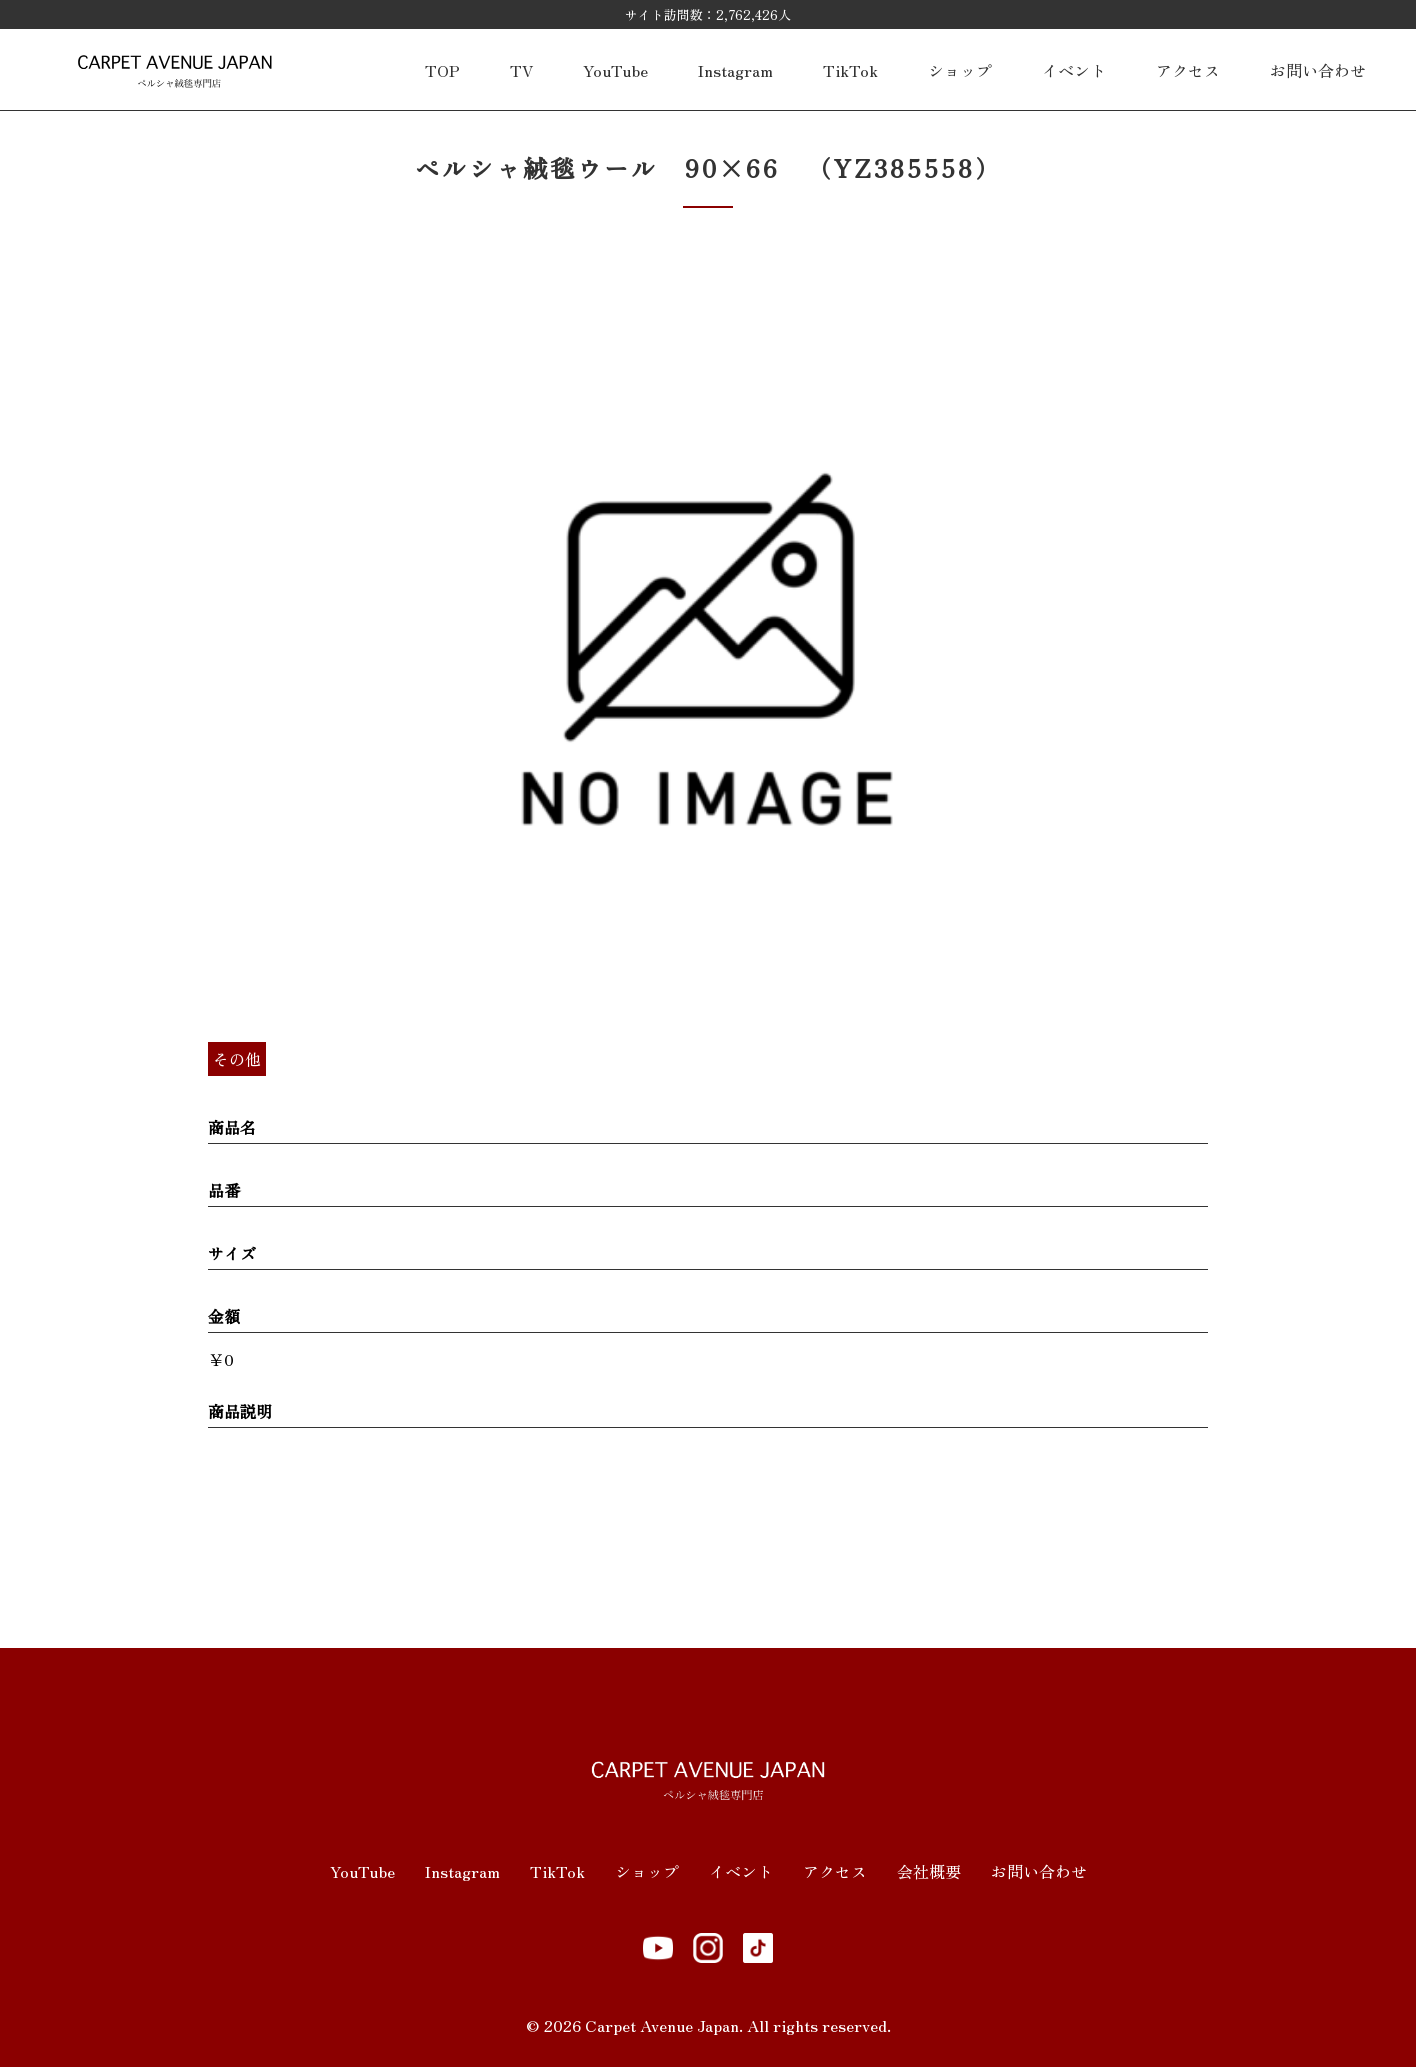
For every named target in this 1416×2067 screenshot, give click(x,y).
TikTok (850, 70)
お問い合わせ (1318, 70)
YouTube (615, 70)
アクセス (1188, 70)
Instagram (735, 70)
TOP (442, 70)
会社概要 (929, 1871)
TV (521, 70)
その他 (237, 1059)
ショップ (960, 70)
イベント (1074, 70)
